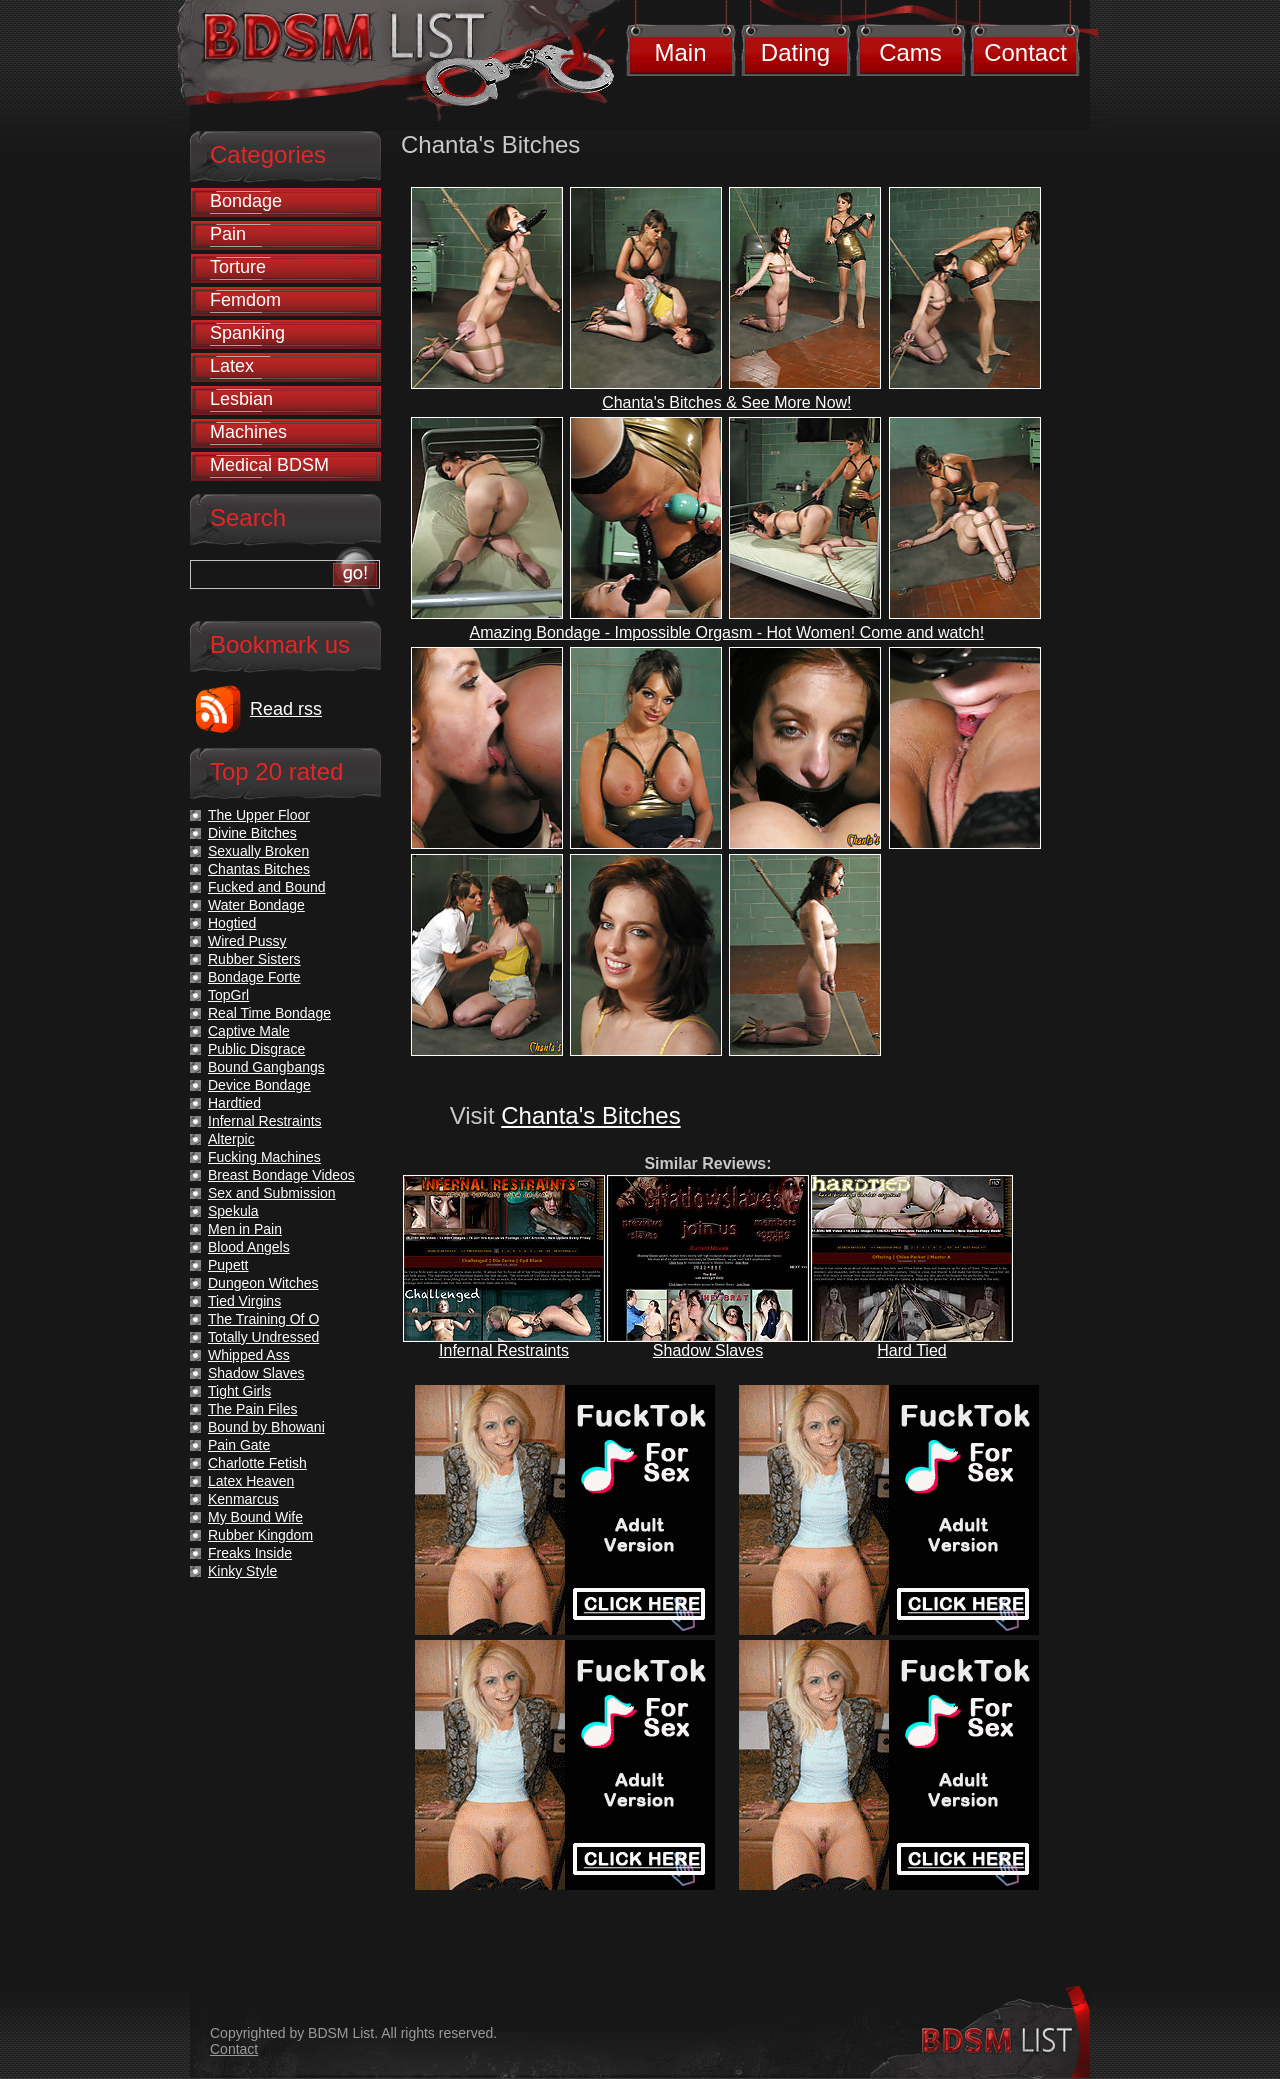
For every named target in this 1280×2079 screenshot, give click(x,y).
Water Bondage (256, 905)
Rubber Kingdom (260, 1535)
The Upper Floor (259, 815)
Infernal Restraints (504, 1350)
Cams (910, 52)
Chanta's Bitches (590, 1115)
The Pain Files (252, 1409)
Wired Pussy (247, 941)
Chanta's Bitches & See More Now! (726, 402)
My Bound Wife (255, 1517)
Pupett (228, 1265)
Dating (795, 52)
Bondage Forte (254, 977)
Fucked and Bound (267, 887)
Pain (228, 234)
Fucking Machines (264, 1157)
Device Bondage (259, 1085)
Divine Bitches (252, 833)
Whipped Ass (249, 1355)
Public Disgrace (256, 1049)
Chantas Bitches (259, 869)
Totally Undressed (263, 1337)
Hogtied (232, 923)
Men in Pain (245, 1229)
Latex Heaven (251, 1481)
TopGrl (228, 995)
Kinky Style (242, 1571)
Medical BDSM (269, 465)
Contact (1025, 52)
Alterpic (231, 1139)
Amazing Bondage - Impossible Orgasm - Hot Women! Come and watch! (727, 632)
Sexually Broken (258, 851)
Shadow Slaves (708, 1350)
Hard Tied (911, 1350)
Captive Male (249, 1031)
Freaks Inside (250, 1553)
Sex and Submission (272, 1193)
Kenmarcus (243, 1499)
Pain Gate (239, 1445)
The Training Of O (263, 1319)
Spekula (233, 1211)
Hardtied (234, 1103)
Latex (232, 366)
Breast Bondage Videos (281, 1175)
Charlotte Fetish (257, 1463)
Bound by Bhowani (266, 1427)
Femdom (245, 300)
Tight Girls (239, 1391)
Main (680, 52)
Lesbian (241, 399)
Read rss (286, 709)
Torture (238, 267)
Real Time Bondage (269, 1013)
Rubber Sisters (254, 959)
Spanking (247, 333)
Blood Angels (249, 1247)
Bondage (246, 201)
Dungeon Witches (263, 1283)
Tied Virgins (244, 1301)
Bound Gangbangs (266, 1067)
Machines (248, 432)
